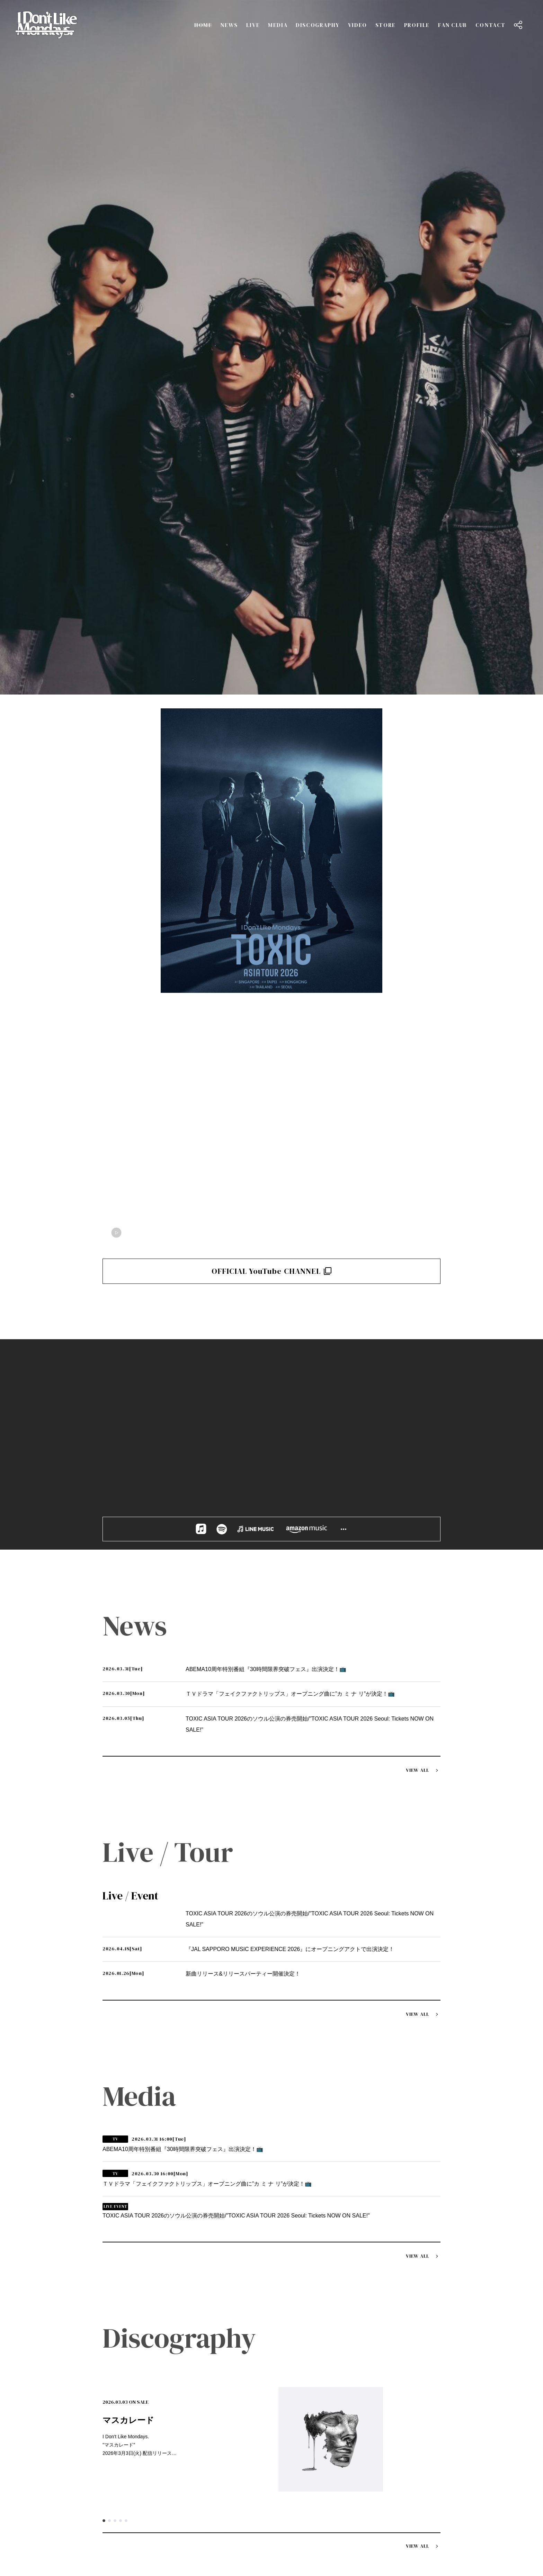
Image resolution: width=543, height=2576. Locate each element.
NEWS (229, 25)
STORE (385, 25)
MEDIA (277, 25)
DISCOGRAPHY (318, 25)
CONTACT (490, 25)
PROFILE (417, 25)
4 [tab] (120, 1835)
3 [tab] (115, 1835)
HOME (203, 25)
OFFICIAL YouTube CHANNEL (272, 578)
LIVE (253, 25)
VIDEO (357, 25)
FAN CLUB (452, 25)
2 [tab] (109, 1835)
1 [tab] (104, 1835)
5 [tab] (126, 1835)
